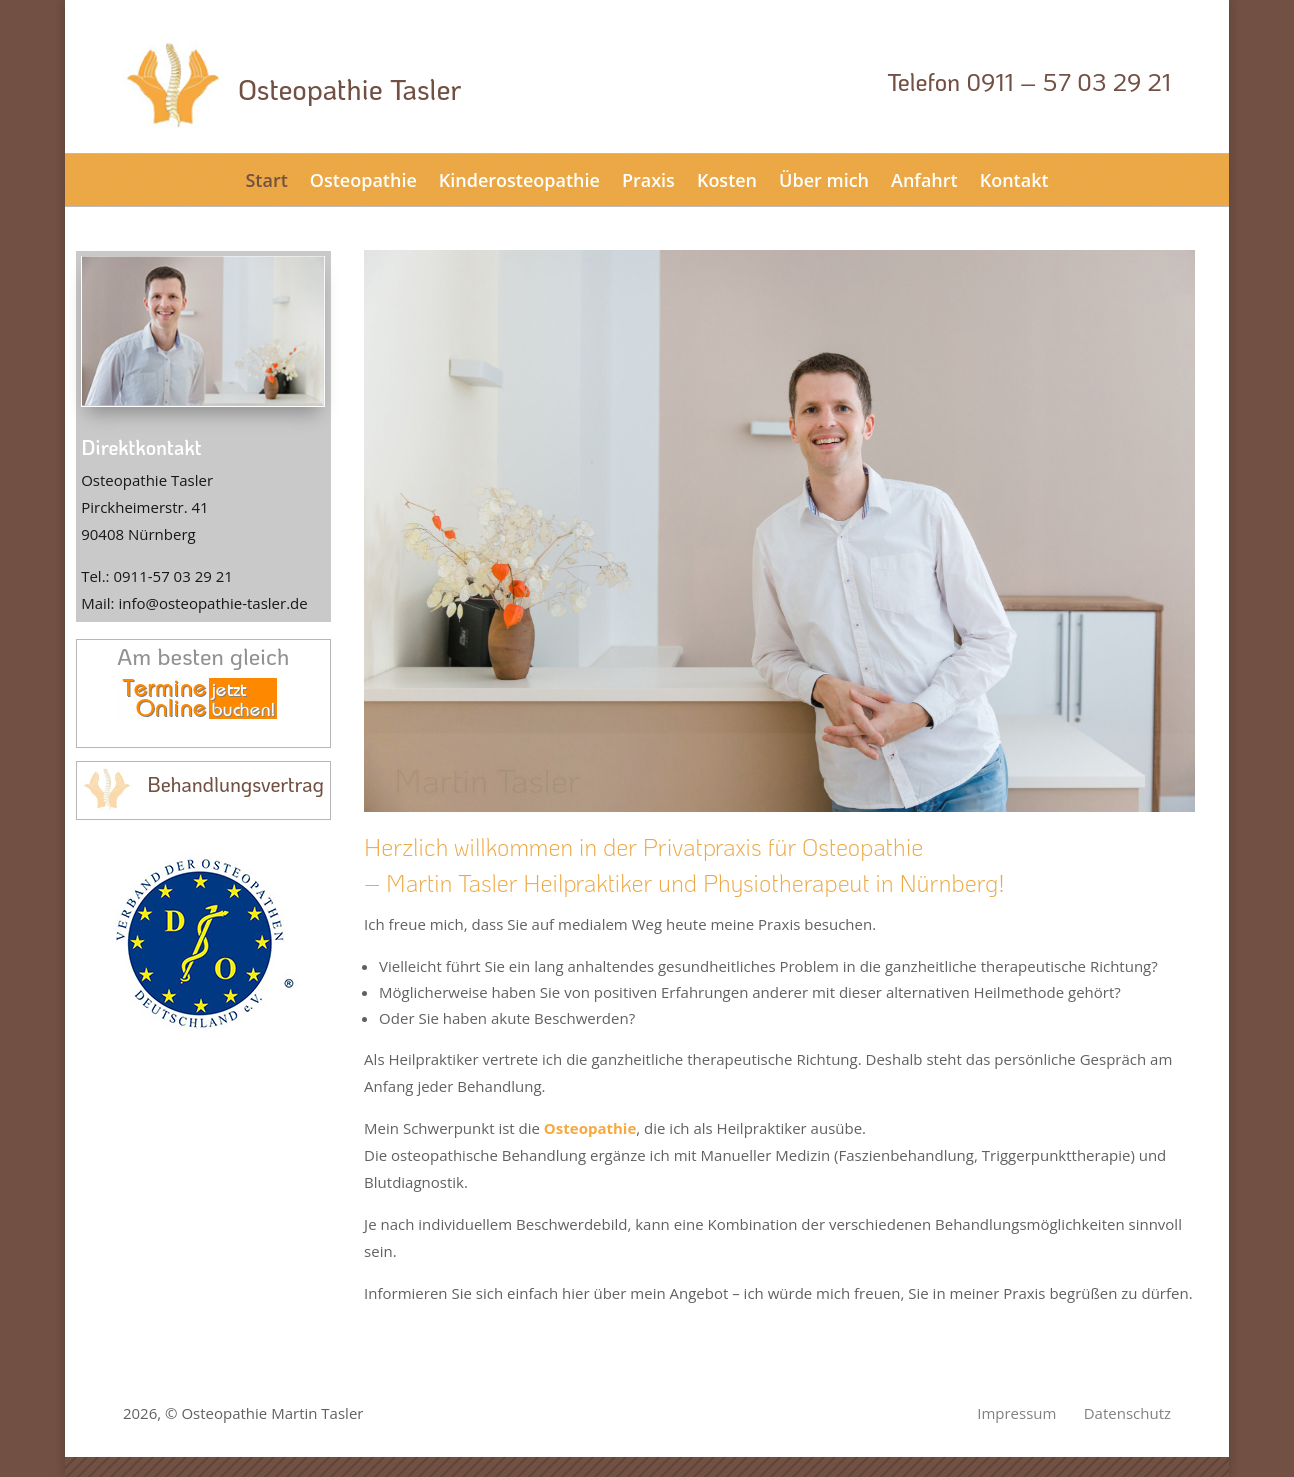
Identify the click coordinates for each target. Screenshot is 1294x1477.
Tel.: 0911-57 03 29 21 (157, 576)
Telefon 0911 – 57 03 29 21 (1029, 81)
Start (266, 180)
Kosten (727, 180)
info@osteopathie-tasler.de (212, 603)
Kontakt (1014, 180)
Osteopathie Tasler (349, 89)
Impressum (1016, 1413)
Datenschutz (1127, 1413)
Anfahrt (924, 180)
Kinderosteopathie (519, 180)
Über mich (824, 180)
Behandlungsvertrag (235, 784)
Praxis (648, 180)
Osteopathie (363, 180)
